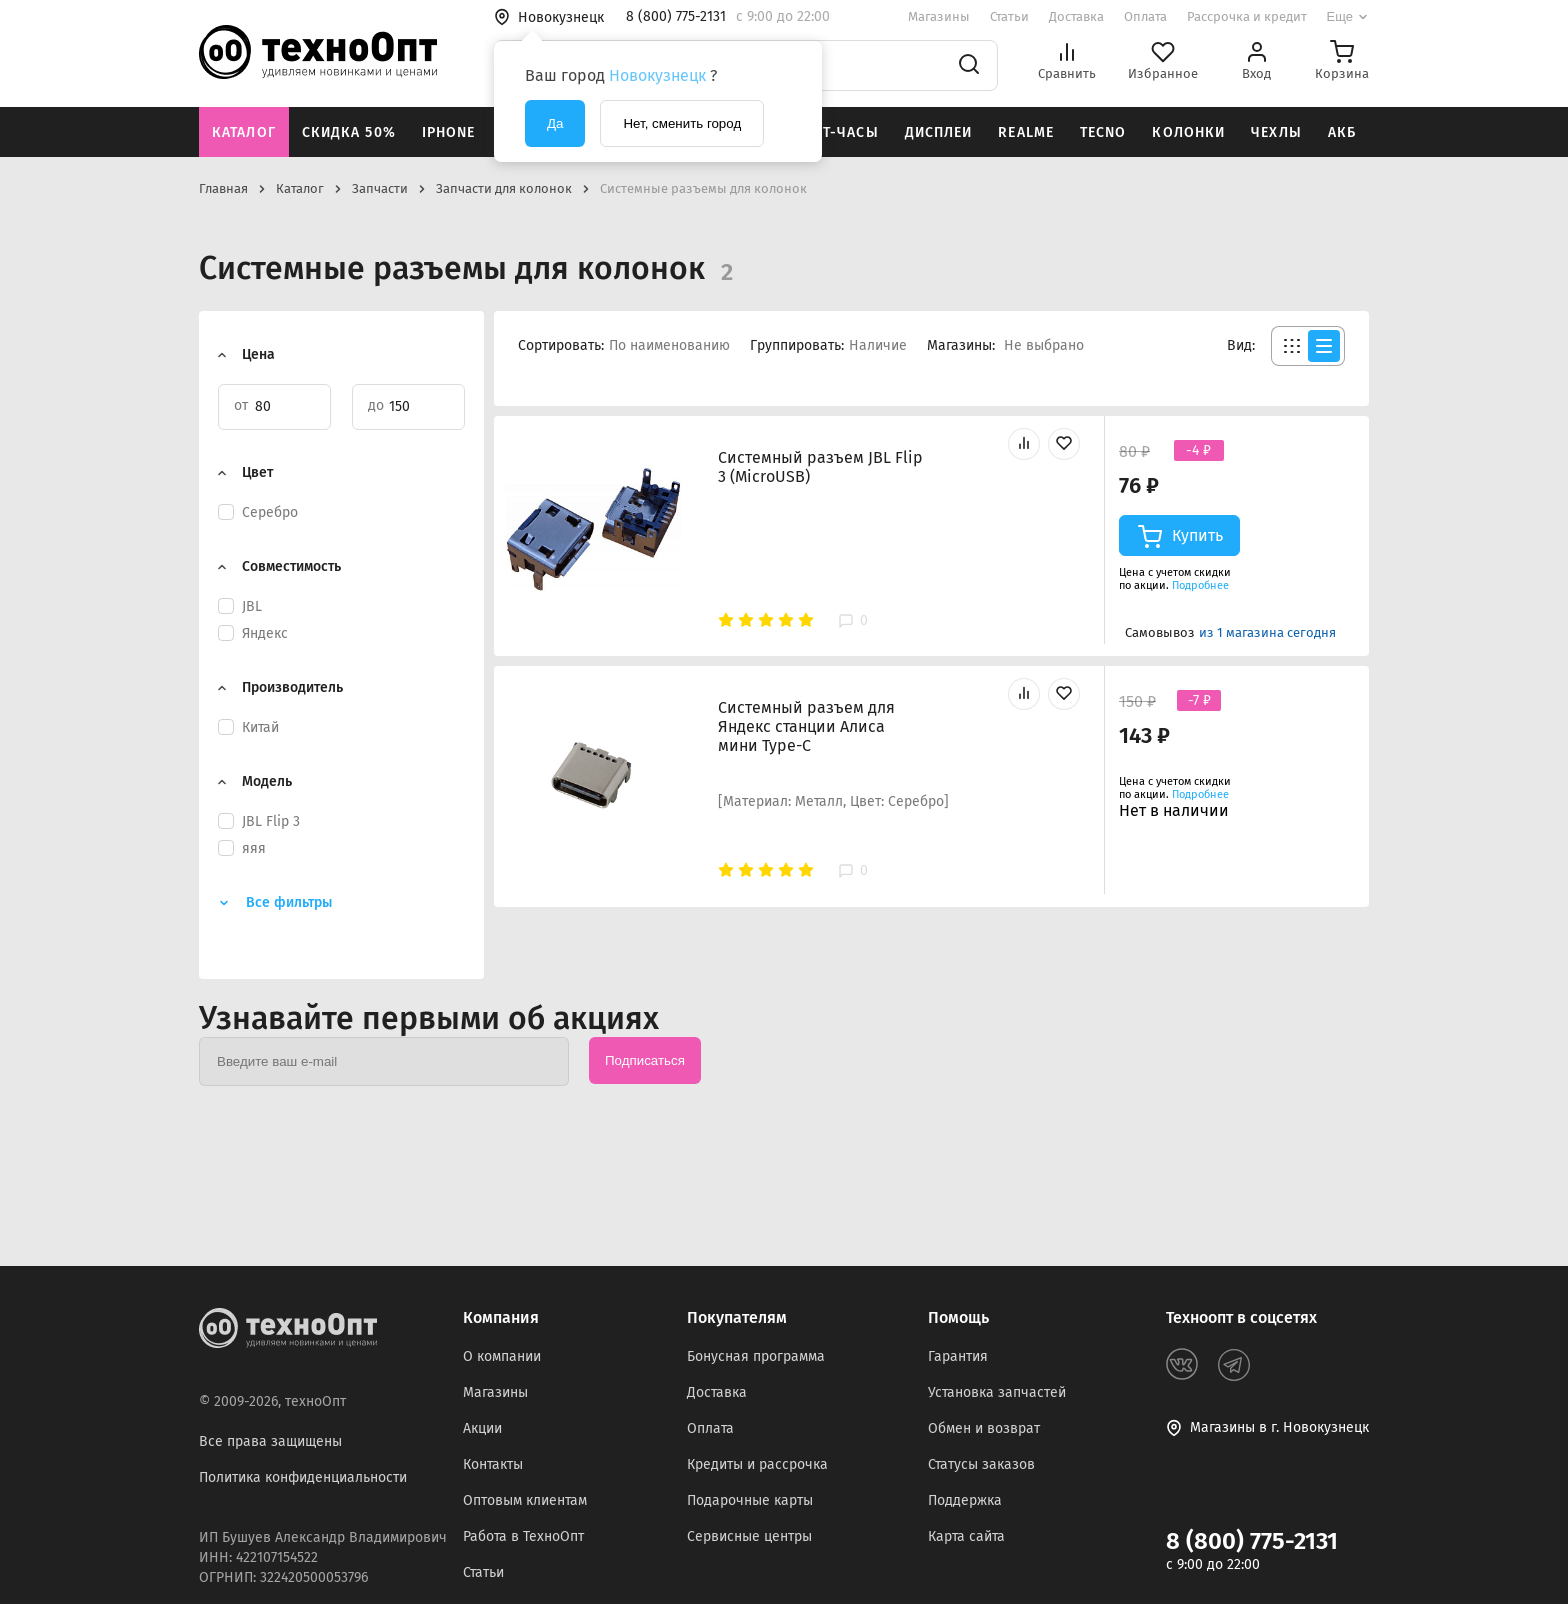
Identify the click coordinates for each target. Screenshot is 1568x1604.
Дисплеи (939, 132)
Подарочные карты (750, 1500)
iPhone (449, 132)
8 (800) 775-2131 (1252, 1541)
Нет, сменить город (682, 123)
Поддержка (965, 1500)
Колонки (1188, 132)
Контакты (493, 1464)
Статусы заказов (981, 1464)
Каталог (244, 132)
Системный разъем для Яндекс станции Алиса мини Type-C (806, 726)
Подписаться (645, 1060)
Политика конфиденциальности (303, 1477)
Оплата (1145, 16)
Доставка (1076, 16)
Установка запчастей (997, 1392)
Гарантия (958, 1356)
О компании (502, 1356)
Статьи (1009, 16)
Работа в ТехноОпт (523, 1536)
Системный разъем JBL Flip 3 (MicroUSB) (820, 467)
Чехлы (1276, 132)
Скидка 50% (349, 132)
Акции (482, 1428)
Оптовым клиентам (525, 1500)
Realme (1026, 132)
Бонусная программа (756, 1356)
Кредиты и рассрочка (757, 1464)
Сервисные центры (749, 1536)
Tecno (1103, 132)
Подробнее (1200, 585)
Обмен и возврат (984, 1428)
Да (555, 123)
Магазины (939, 16)
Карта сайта (966, 1536)
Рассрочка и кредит (1247, 16)
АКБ (1342, 132)
